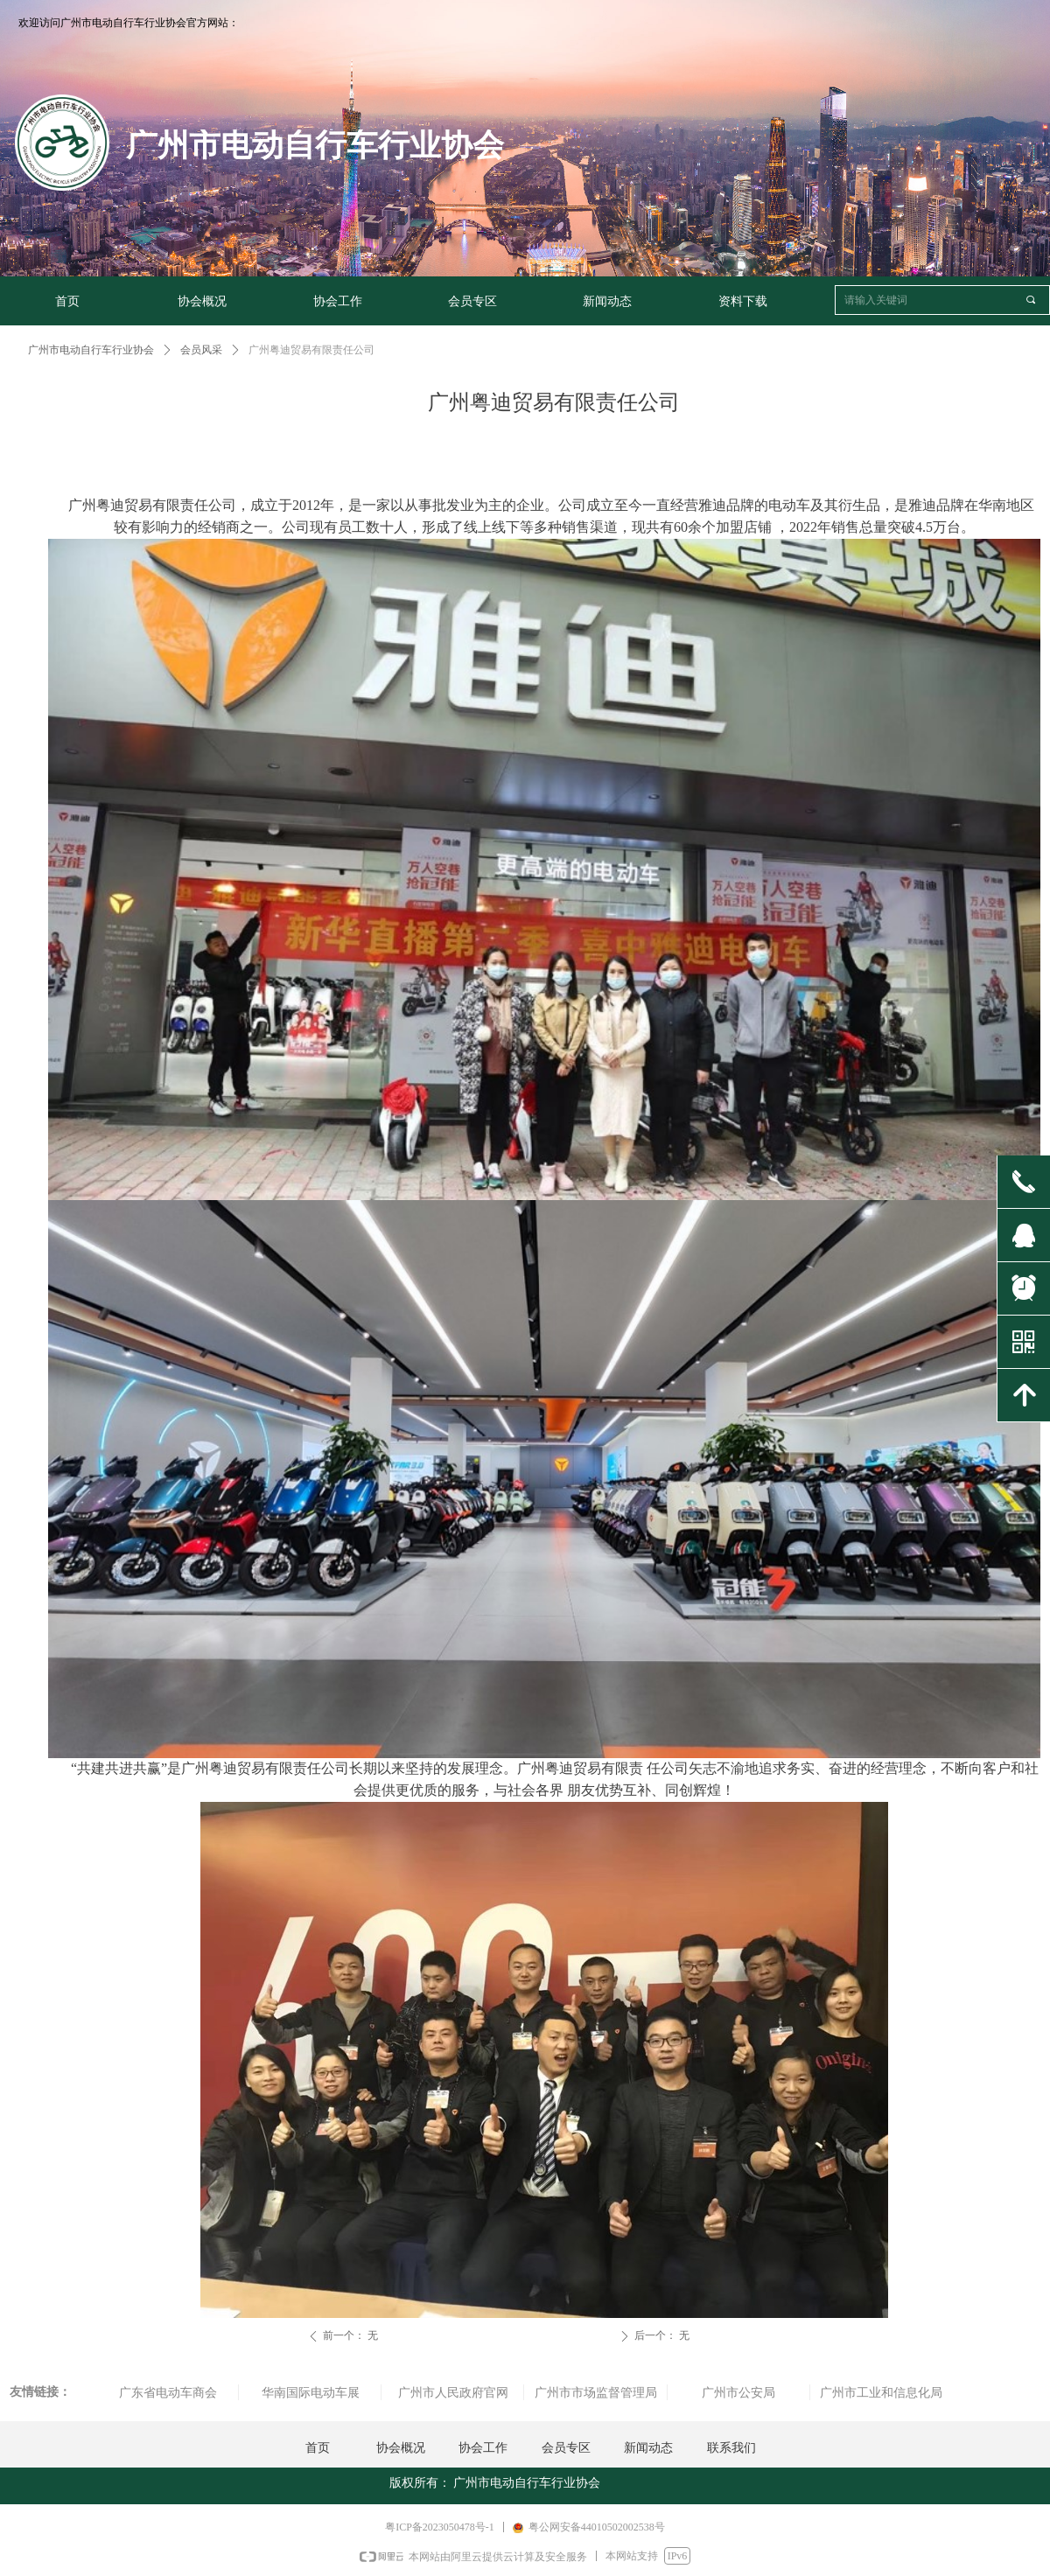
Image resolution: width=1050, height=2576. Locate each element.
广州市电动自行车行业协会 (91, 350)
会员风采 (201, 350)
